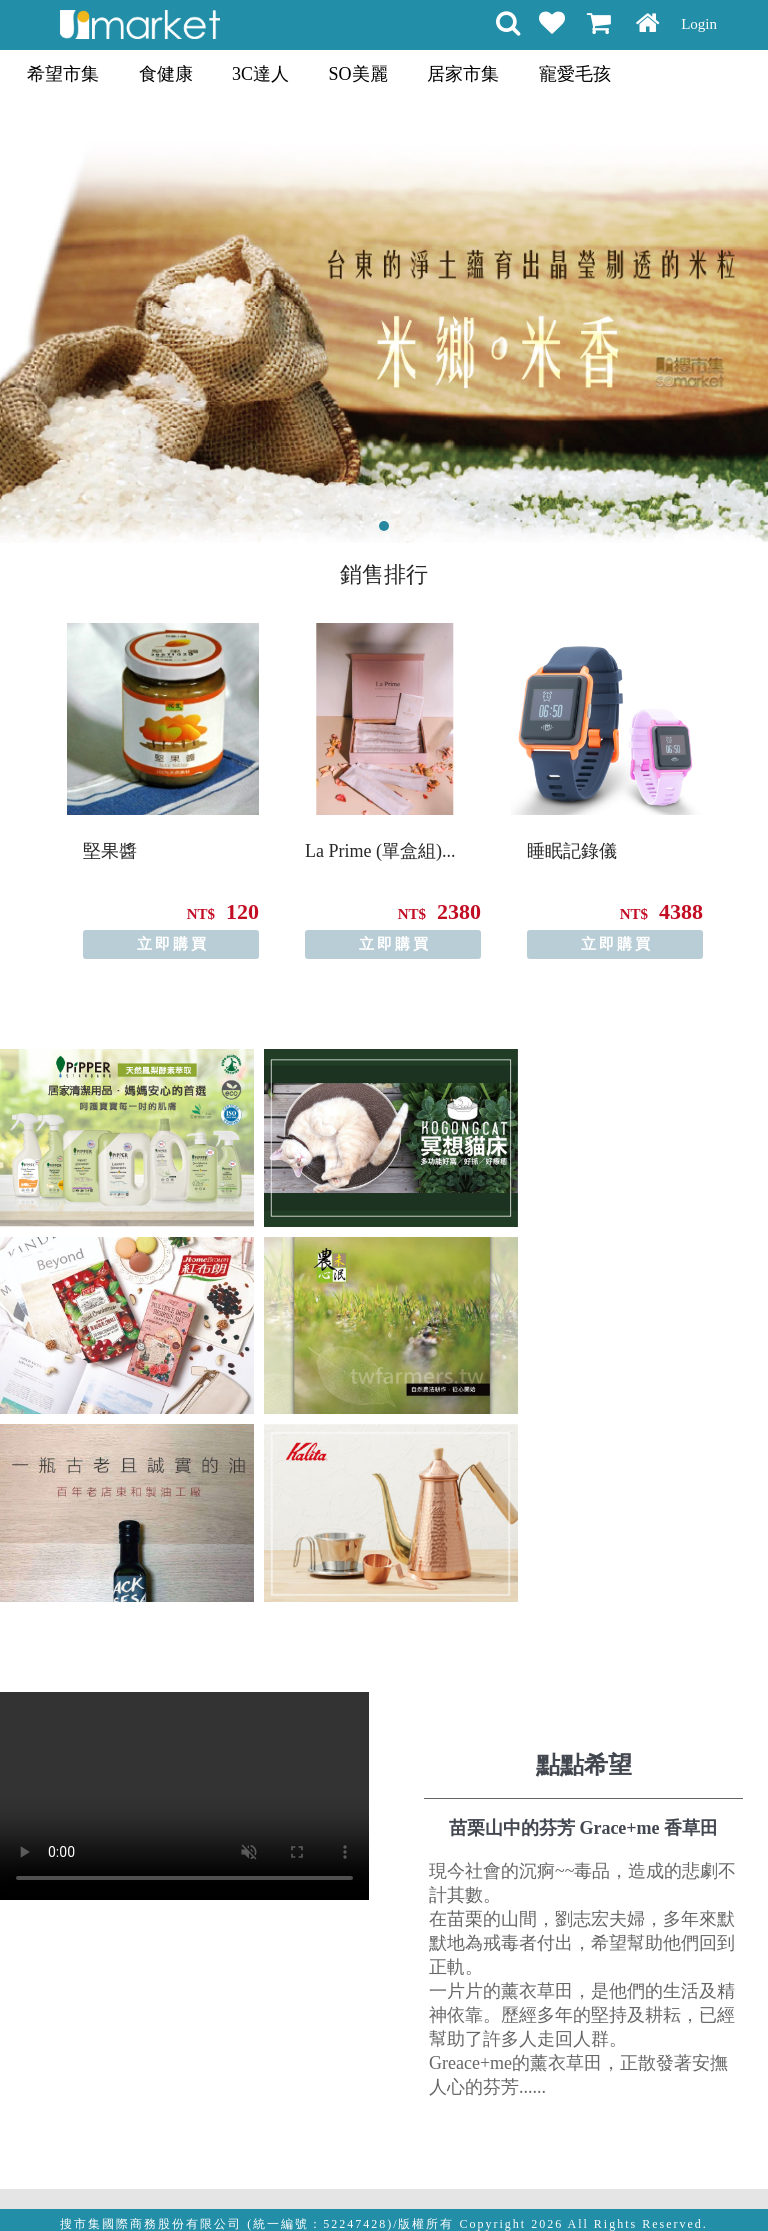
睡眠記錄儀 (572, 851)
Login (699, 24)
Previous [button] (18, 774)
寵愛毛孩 (575, 74)
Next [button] (750, 774)
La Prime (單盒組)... (380, 851)
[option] (163, 791)
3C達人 (260, 74)
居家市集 (463, 74)
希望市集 (63, 74)
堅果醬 (110, 851)
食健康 (166, 74)
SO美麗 (358, 74)
